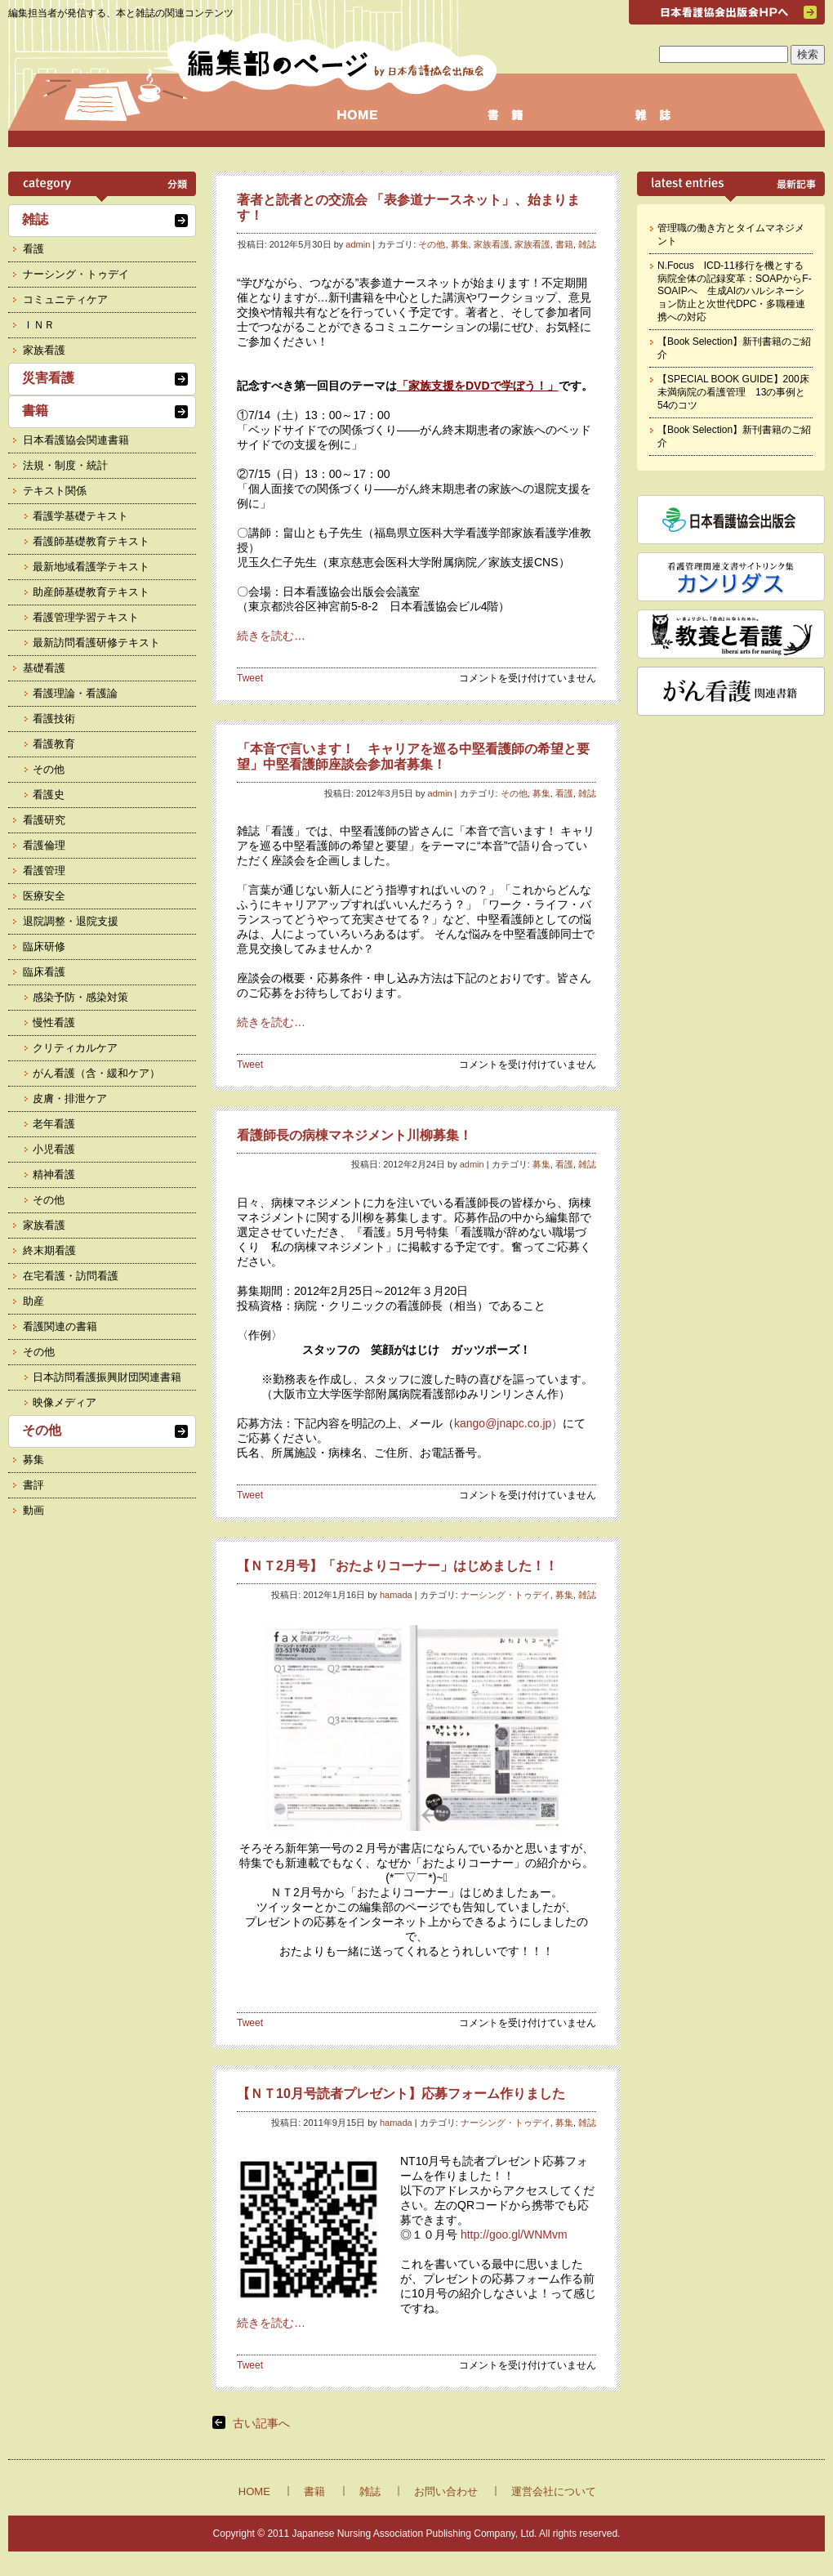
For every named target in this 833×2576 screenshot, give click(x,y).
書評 (33, 1485)
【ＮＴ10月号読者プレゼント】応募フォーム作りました (401, 2094)
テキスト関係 (55, 490)
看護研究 (44, 820)
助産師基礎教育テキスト (91, 592)
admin (357, 244)
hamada (396, 1595)
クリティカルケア (75, 1048)
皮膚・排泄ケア (70, 1098)
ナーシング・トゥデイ (505, 1595)
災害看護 (48, 378)
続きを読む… (271, 635)
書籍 (564, 244)
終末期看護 (49, 1250)
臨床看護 (44, 972)
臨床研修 (44, 946)
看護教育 (54, 744)
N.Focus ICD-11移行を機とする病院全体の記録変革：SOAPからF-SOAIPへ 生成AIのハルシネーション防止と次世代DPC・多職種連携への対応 (734, 291)
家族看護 (492, 244)
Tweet (250, 678)
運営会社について (553, 2491)
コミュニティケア (65, 299)
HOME (254, 2491)
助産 (33, 1301)
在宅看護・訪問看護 (70, 1276)
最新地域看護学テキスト (91, 566)
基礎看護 (44, 668)
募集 (460, 244)
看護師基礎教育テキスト (91, 541)
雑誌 (587, 244)
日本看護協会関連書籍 (76, 440)
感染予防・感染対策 (80, 997)
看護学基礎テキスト (80, 516)
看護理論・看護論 (75, 693)
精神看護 (54, 1174)
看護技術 (54, 718)
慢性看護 (54, 1022)
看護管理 (44, 870)
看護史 (49, 794)
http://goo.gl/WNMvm (514, 2234)
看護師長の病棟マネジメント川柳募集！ (354, 1135)
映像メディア (64, 1402)
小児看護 (54, 1149)
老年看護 (54, 1124)
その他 (431, 244)
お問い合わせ (446, 2491)
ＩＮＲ (39, 325)
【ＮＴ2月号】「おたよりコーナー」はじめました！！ (397, 1566)
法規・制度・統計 (65, 465)
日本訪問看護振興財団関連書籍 (107, 1377)
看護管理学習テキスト (86, 617)
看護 (564, 793)
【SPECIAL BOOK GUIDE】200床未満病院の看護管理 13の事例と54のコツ (733, 391)
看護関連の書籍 (60, 1326)
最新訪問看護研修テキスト (96, 642)
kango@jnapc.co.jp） (508, 1423)
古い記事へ (261, 2423)
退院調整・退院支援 (70, 921)
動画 (33, 1510)
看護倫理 (44, 845)
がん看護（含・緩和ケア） (96, 1073)
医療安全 (44, 896)
